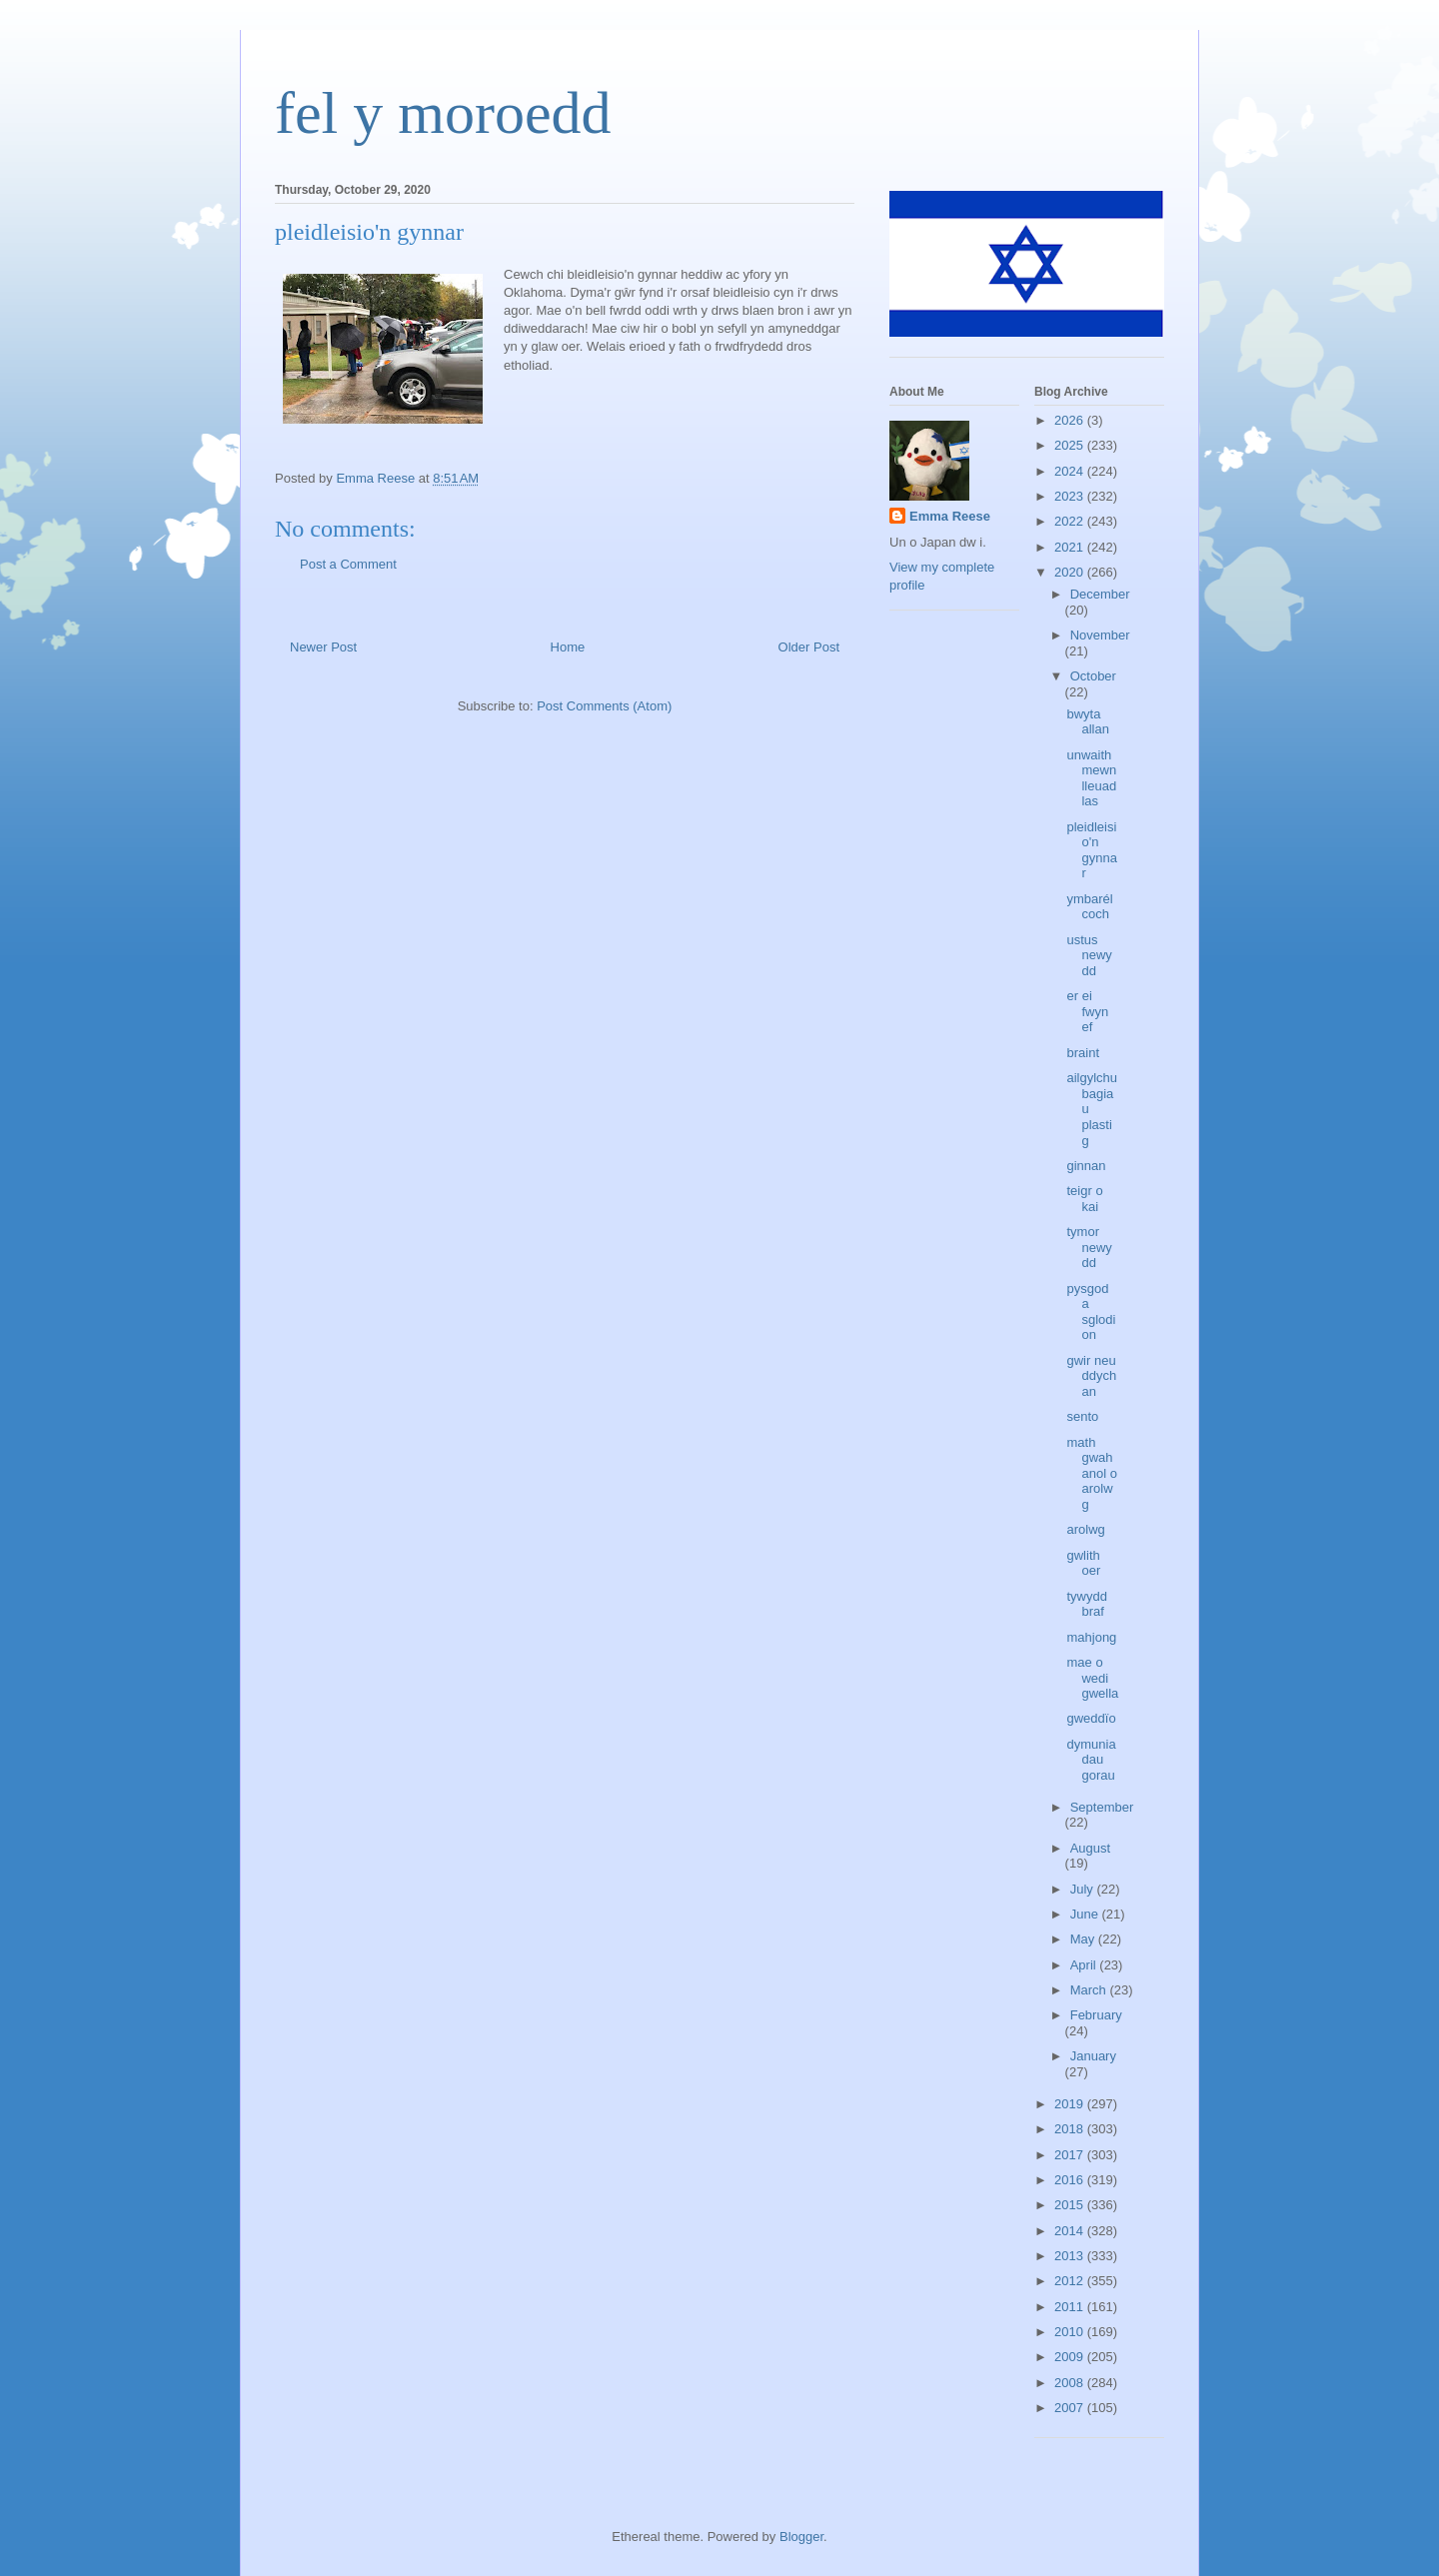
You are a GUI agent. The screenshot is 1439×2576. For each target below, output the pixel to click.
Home (568, 647)
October (1093, 675)
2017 (1070, 2154)
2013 (1070, 2255)
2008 (1070, 2382)
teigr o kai (1084, 1198)
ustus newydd (1088, 955)
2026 (1070, 420)
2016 (1070, 2179)
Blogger (801, 2536)
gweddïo (1090, 1718)
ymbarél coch (1089, 906)
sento (1082, 1416)
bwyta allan (1087, 721)
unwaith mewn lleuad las (1091, 778)
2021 (1070, 547)
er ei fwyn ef (1087, 1011)
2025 (1070, 445)
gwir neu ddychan (1091, 1376)
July (1083, 1889)
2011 (1070, 2306)
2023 (1070, 496)
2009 (1070, 2356)
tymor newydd (1088, 1247)
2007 (1070, 2407)
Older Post (808, 647)
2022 (1070, 521)
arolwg (1085, 1529)
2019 (1070, 2103)
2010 (1070, 2331)
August (1090, 1848)
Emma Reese (949, 516)
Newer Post (323, 647)
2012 (1070, 2280)
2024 (1070, 471)
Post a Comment (348, 564)
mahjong (1091, 1637)
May (1084, 1939)
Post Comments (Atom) (604, 705)
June (1086, 1914)
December (1100, 594)
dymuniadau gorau (1090, 1760)
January (1093, 2055)
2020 (1070, 572)
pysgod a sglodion (1090, 1312)
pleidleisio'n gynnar (1091, 850)
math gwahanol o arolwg (1091, 1473)
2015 (1070, 2204)
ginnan (1085, 1165)
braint (1082, 1052)
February (1096, 2014)
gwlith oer (1083, 1563)
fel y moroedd (443, 113)
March (1090, 1989)
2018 (1070, 2128)
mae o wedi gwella (1092, 1678)
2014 (1070, 2230)
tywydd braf (1086, 1604)
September (1102, 1807)
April (1085, 1964)
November (1100, 635)
